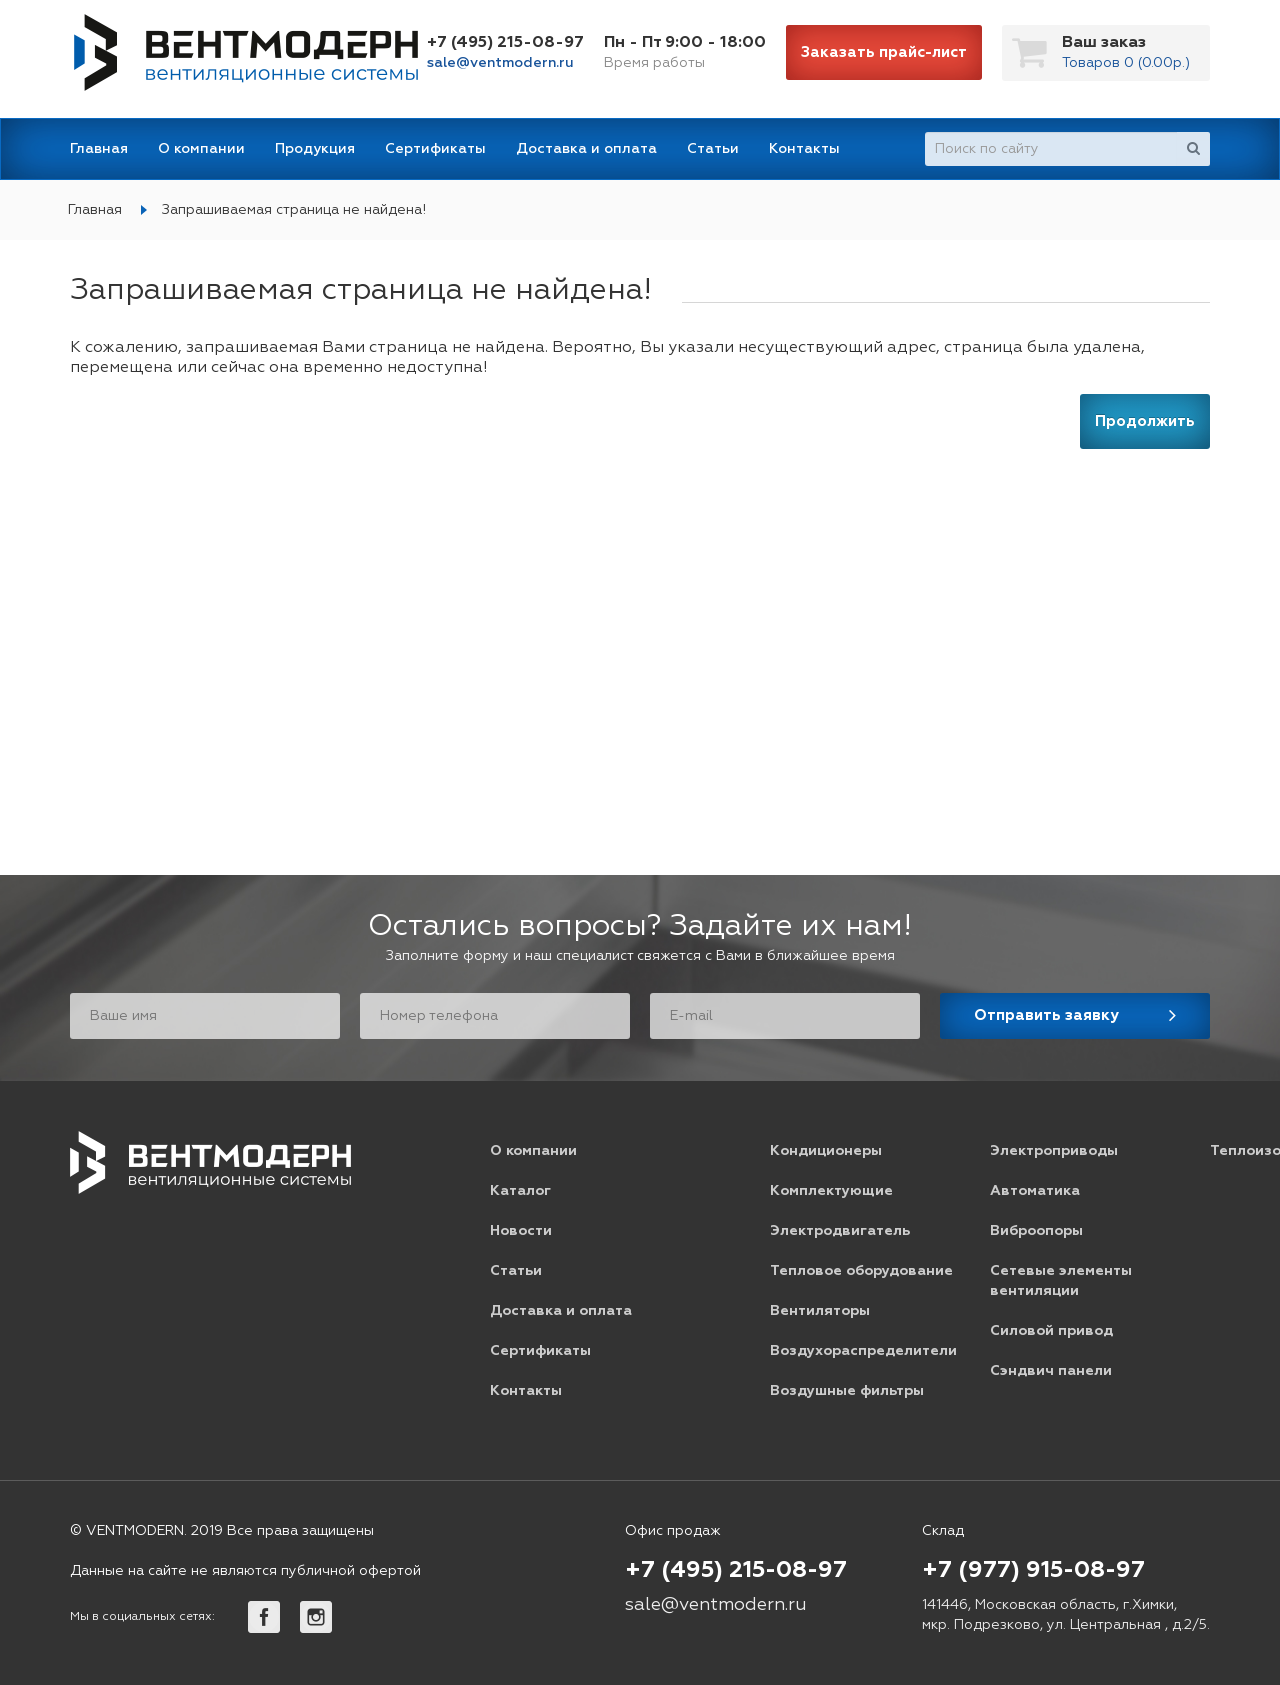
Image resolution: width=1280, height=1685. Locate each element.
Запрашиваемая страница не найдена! (294, 210)
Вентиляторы (820, 1311)
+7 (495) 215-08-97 (505, 43)
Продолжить (1145, 421)
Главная (99, 149)
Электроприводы (1054, 1151)
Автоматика (1035, 1191)
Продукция (315, 149)
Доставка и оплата (586, 149)
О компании (201, 149)
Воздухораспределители (863, 1351)
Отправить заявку (1046, 1015)
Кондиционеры (826, 1151)
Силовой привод (1051, 1331)
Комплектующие (831, 1191)
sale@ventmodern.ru (500, 63)
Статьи (713, 149)
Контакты (804, 149)
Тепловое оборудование (861, 1271)
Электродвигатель (840, 1231)
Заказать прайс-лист (884, 52)
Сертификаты (435, 149)
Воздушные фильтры (847, 1391)
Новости (521, 1231)
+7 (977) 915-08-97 (1033, 1571)
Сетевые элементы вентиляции (1061, 1281)
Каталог (520, 1191)
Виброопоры (1036, 1231)
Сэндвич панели (1051, 1371)
